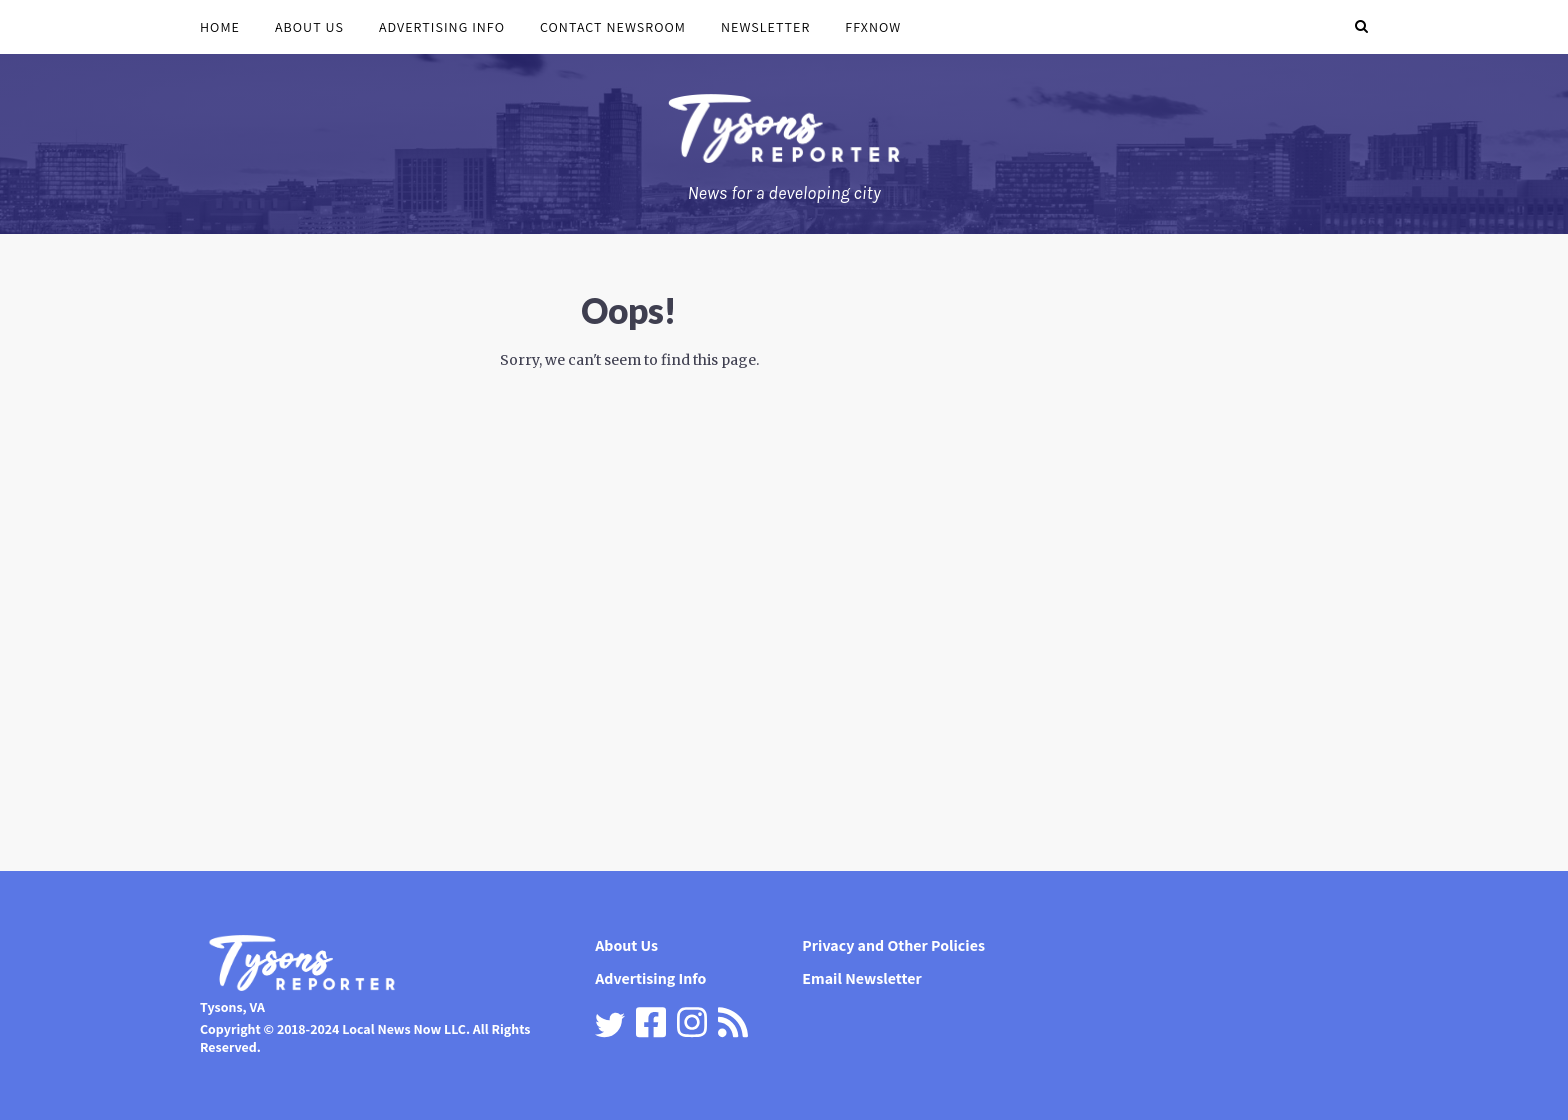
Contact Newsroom (613, 27)
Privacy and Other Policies (893, 945)
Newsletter (765, 27)
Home (220, 27)
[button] (1361, 27)
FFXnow (873, 27)
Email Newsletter (861, 978)
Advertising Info (442, 27)
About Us (309, 27)
